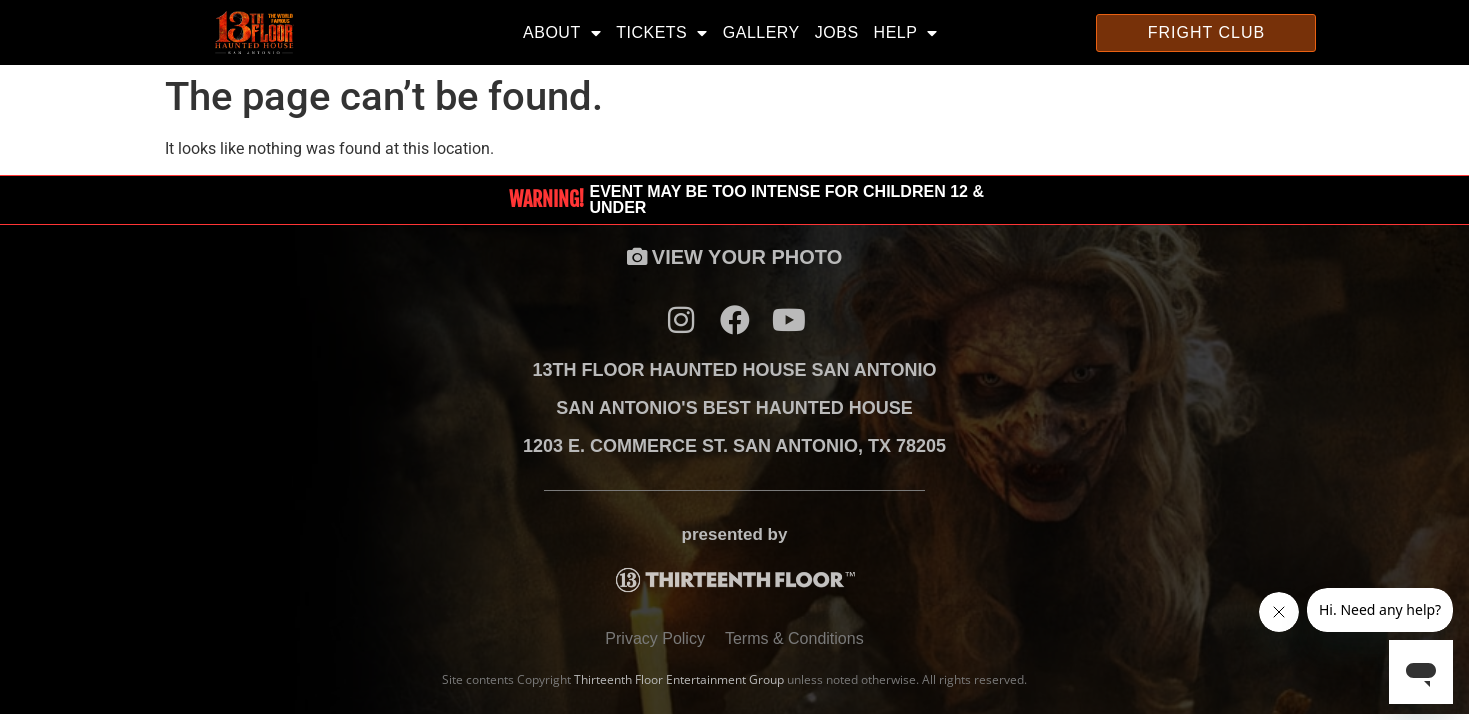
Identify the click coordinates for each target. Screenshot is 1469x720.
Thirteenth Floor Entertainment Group (679, 679)
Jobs (837, 32)
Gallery (761, 32)
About (562, 33)
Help (906, 33)
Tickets (662, 33)
